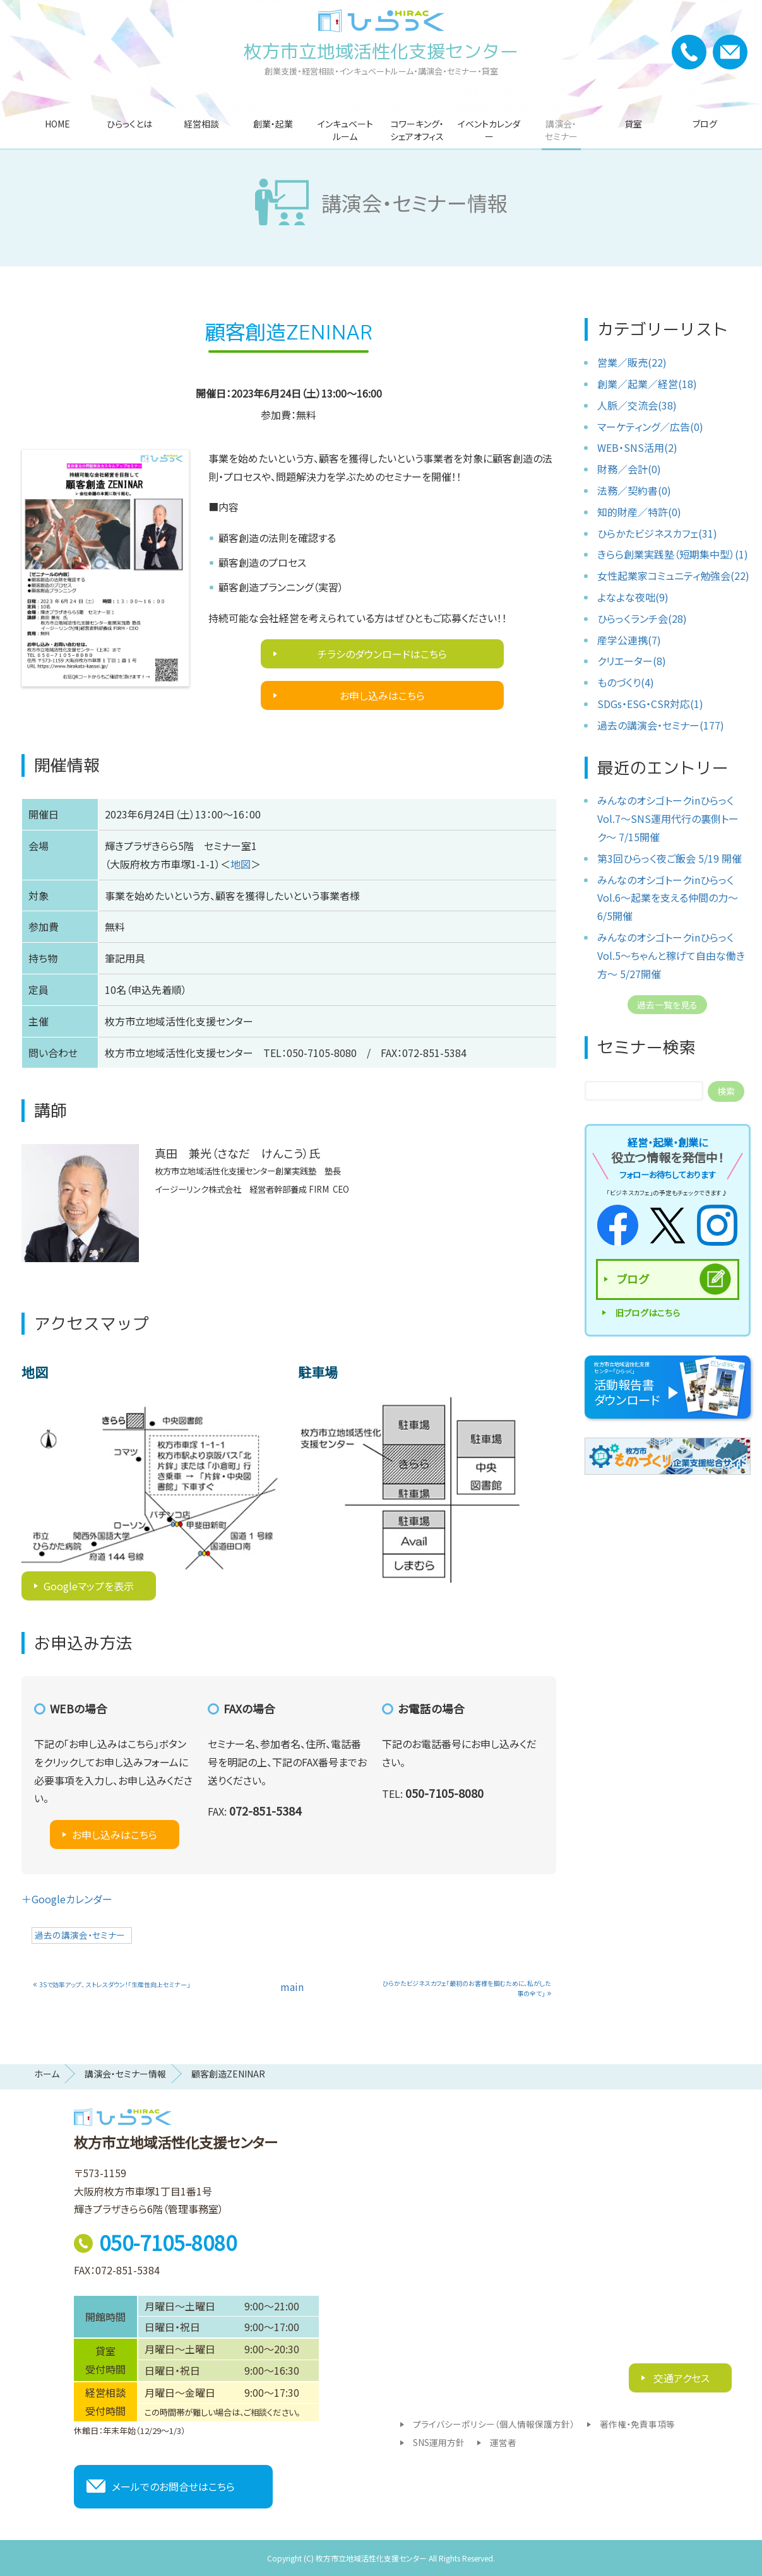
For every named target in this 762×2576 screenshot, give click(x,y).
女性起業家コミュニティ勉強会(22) (673, 575)
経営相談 (201, 123)
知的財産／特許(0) (639, 511)
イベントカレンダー (489, 130)
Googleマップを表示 (89, 1585)
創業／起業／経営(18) (647, 383)
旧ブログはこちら (647, 1312)
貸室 (633, 123)
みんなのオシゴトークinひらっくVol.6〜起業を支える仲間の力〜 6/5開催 (667, 898)
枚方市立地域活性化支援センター (381, 51)
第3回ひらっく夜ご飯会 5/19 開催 (669, 858)
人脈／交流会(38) (637, 405)
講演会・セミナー (561, 130)
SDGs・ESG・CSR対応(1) (650, 703)
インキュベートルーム (345, 130)
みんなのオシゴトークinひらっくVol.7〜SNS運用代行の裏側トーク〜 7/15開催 (668, 818)
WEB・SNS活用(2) (637, 447)
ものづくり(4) (625, 682)
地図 (240, 863)
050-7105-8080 (168, 2242)
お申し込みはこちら (382, 695)
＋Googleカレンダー (66, 1898)
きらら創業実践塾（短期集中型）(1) (672, 554)
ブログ (705, 123)
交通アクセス (680, 2377)
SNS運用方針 (439, 2442)
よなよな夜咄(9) (633, 597)
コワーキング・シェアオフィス (417, 130)
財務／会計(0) (629, 468)
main (292, 1986)
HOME (57, 123)
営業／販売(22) (632, 362)
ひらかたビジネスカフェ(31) (657, 533)
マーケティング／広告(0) (650, 426)
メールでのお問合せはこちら (173, 2486)
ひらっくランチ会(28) (642, 618)
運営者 (503, 2442)
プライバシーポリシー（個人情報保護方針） (493, 2424)
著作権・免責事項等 (637, 2424)
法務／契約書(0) (634, 490)
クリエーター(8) (631, 660)
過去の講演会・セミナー (80, 1935)
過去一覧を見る (667, 1004)
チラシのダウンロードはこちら (382, 653)
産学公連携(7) (629, 639)
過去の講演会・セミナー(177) (660, 725)
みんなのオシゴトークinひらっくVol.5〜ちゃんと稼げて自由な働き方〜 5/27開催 (671, 955)
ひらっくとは (129, 123)
